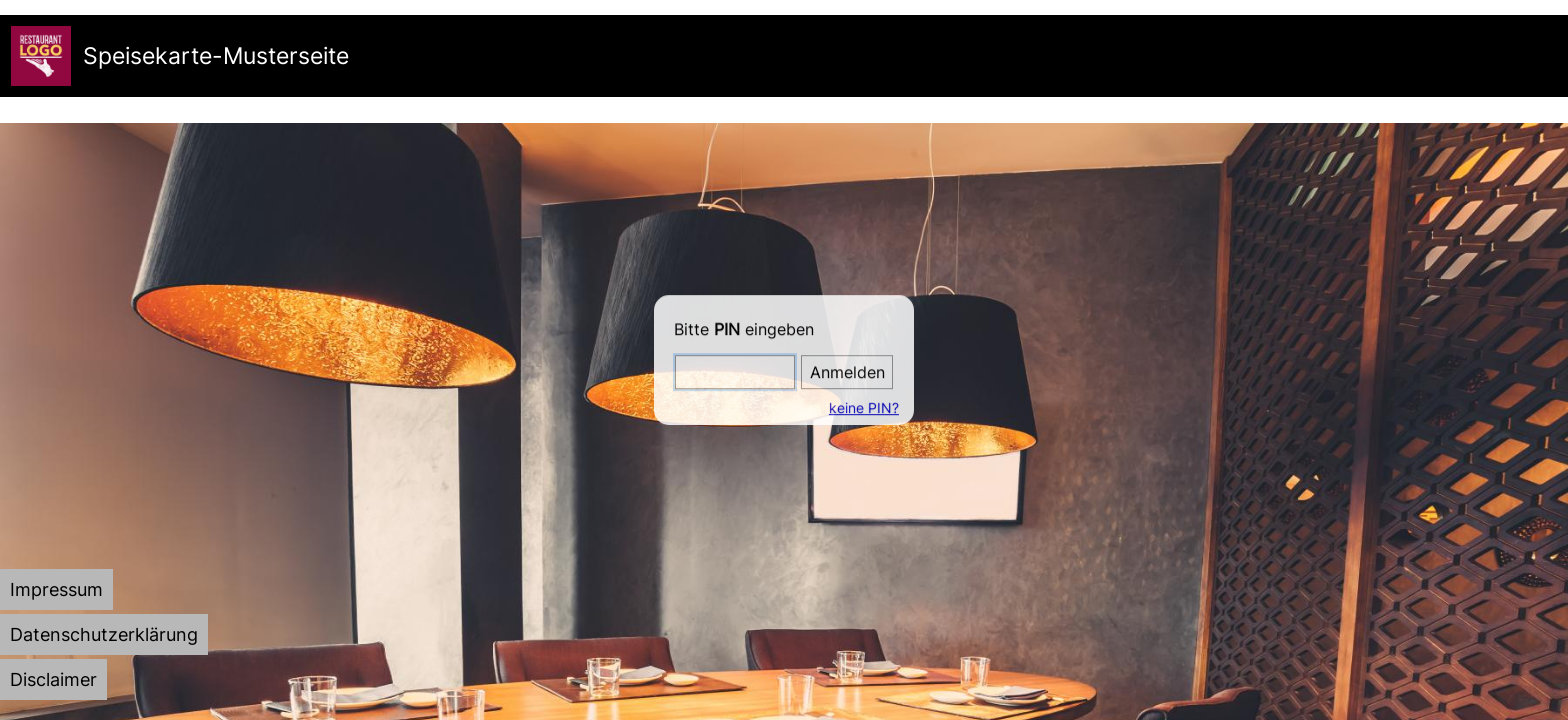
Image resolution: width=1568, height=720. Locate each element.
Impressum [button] (56, 589)
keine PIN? (862, 407)
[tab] (56, 589)
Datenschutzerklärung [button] (104, 634)
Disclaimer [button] (53, 679)
